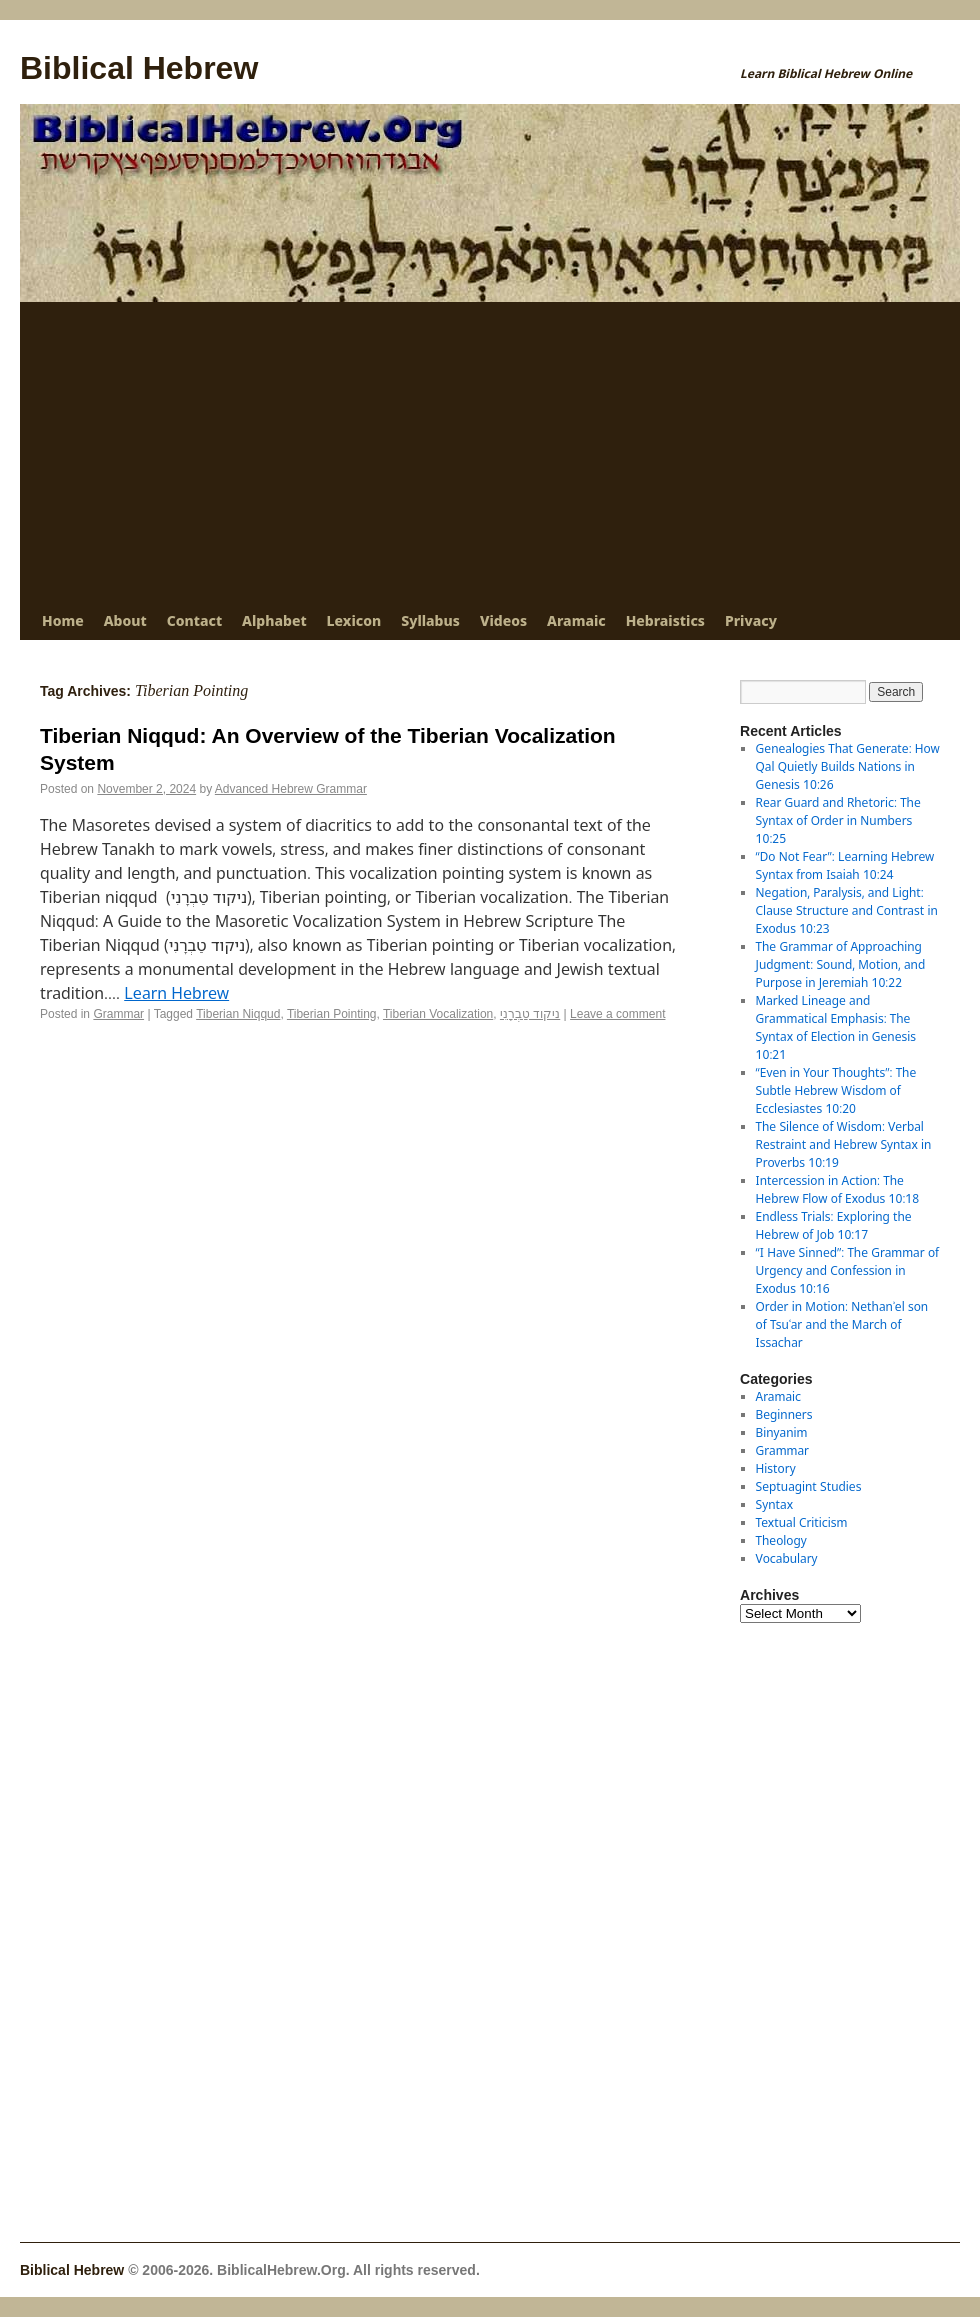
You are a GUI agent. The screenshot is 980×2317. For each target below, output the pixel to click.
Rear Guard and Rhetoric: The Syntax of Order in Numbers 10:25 (838, 820)
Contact (194, 620)
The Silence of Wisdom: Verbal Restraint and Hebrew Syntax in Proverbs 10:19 (844, 1144)
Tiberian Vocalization (438, 1014)
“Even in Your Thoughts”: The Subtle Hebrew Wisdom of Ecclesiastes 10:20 (836, 1090)
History (776, 1468)
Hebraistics (665, 620)
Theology (781, 1540)
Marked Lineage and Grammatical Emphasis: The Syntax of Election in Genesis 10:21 (836, 1027)
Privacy (751, 620)
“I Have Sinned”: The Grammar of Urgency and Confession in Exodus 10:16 (847, 1270)
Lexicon (354, 620)
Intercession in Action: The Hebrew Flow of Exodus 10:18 (838, 1189)
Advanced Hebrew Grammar (291, 789)
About (125, 620)
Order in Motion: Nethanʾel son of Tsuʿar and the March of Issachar (842, 1324)
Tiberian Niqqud (238, 1014)
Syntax (774, 1504)
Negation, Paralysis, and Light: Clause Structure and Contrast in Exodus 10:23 (847, 910)
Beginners (784, 1414)
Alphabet (274, 620)
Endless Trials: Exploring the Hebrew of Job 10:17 (834, 1225)
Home (63, 620)
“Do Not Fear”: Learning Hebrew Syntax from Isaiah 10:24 (845, 865)
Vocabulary (787, 1558)
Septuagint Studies (809, 1486)
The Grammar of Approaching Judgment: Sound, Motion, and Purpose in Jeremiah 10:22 (841, 964)
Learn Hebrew (176, 993)
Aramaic (576, 620)
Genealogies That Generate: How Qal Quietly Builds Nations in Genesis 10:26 (848, 766)
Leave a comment (617, 1014)
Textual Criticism (802, 1522)
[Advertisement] (490, 452)
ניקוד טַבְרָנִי (530, 1014)
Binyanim (782, 1432)
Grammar (118, 1014)
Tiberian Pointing (332, 1014)
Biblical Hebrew (139, 68)
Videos (503, 620)
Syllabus (430, 620)
